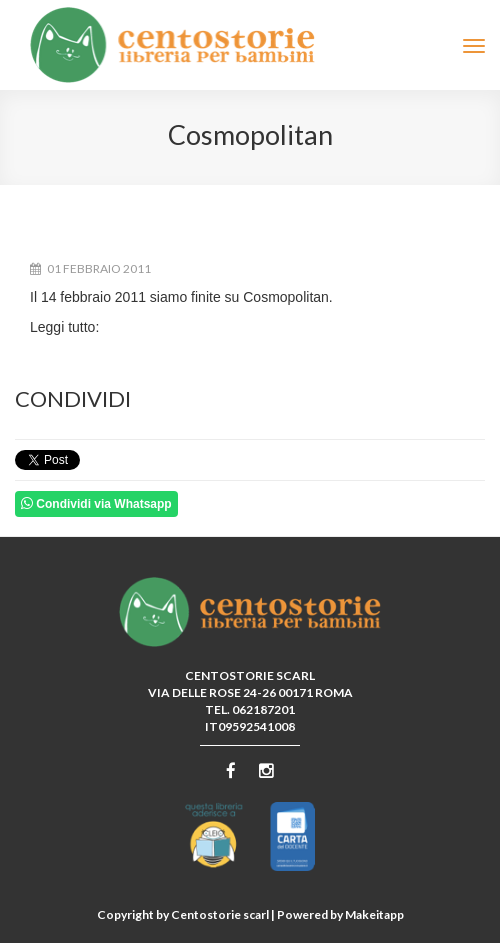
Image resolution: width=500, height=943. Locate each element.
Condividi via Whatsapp (96, 503)
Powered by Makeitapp (340, 914)
